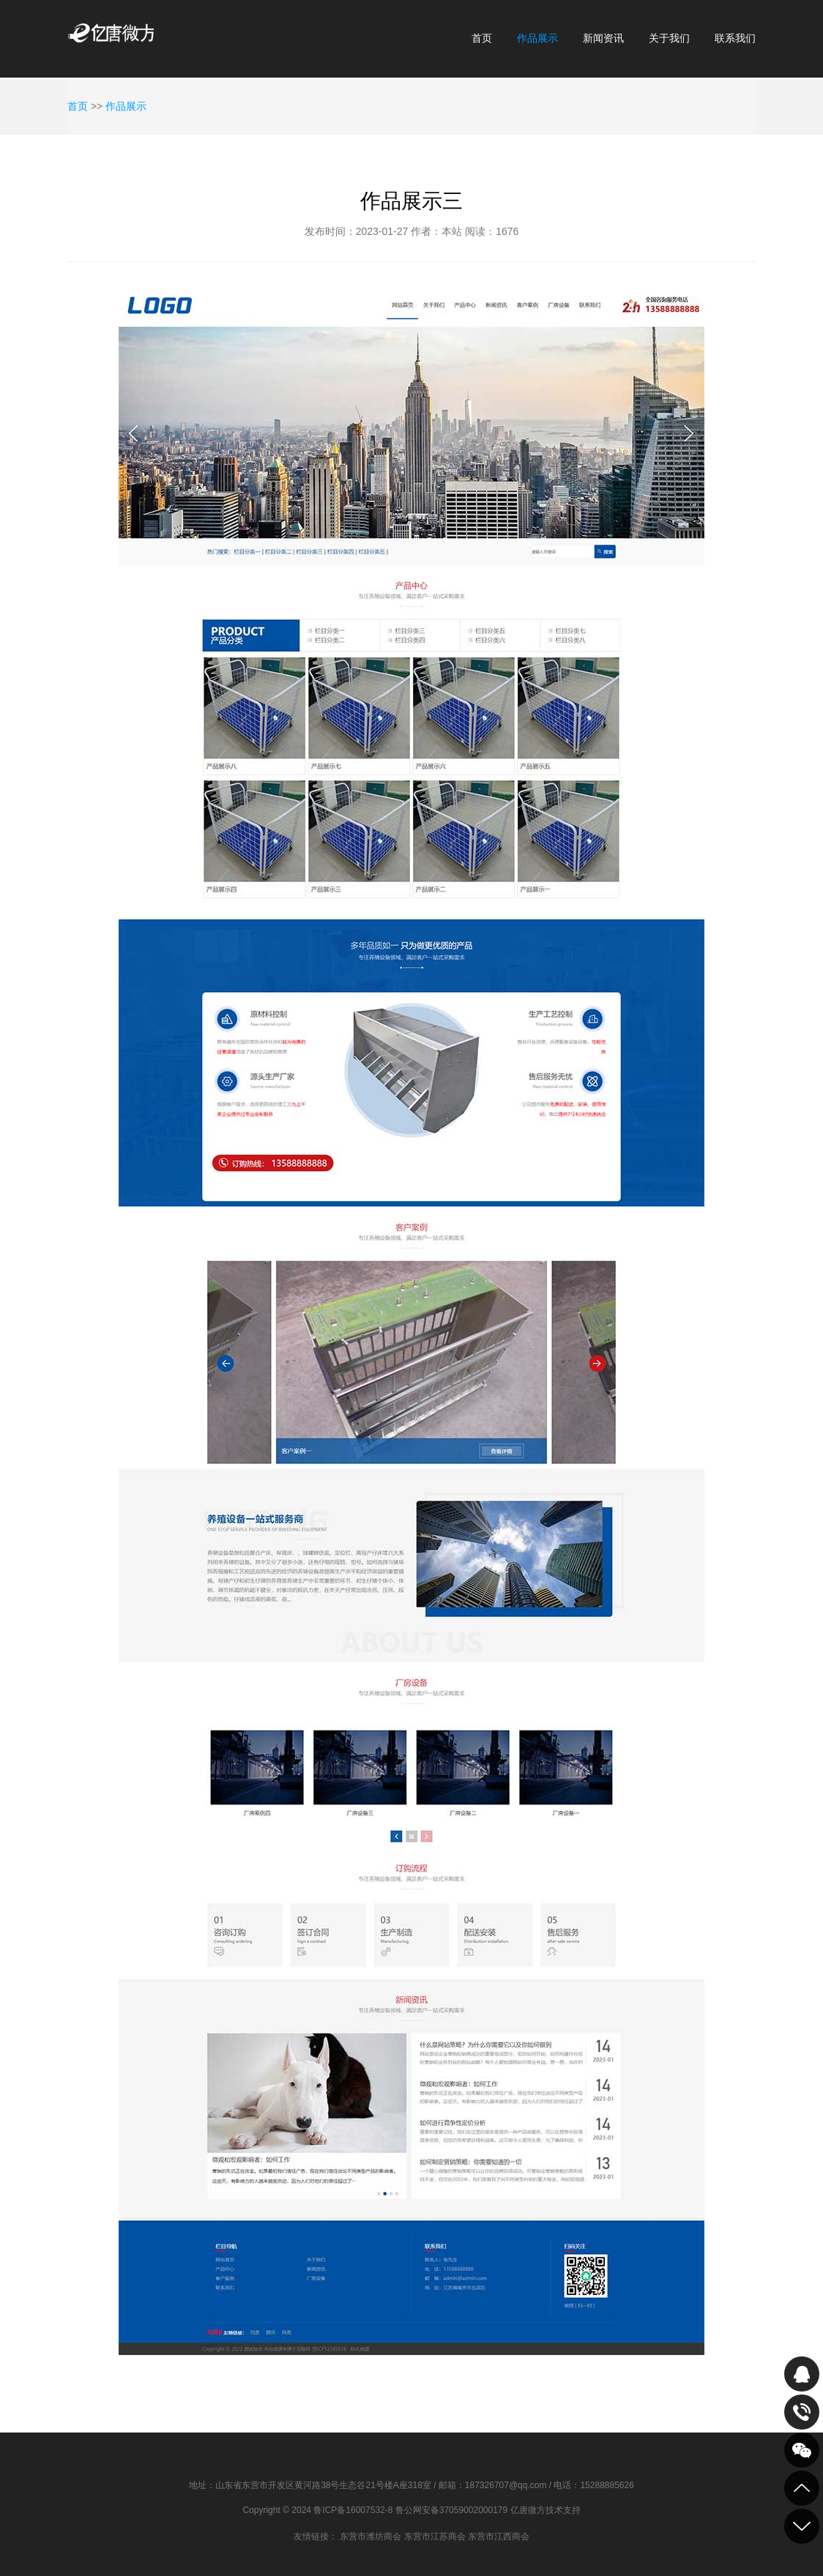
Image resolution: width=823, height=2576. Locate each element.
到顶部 (801, 2488)
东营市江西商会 (498, 2536)
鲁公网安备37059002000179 (451, 2510)
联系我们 (735, 38)
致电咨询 (801, 2412)
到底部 (801, 2526)
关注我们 (801, 2450)
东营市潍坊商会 (370, 2536)
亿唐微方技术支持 (545, 2510)
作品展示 (537, 38)
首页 (482, 38)
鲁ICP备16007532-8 (352, 2510)
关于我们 (669, 38)
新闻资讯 (603, 38)
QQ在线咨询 (801, 2374)
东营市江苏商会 (435, 2536)
